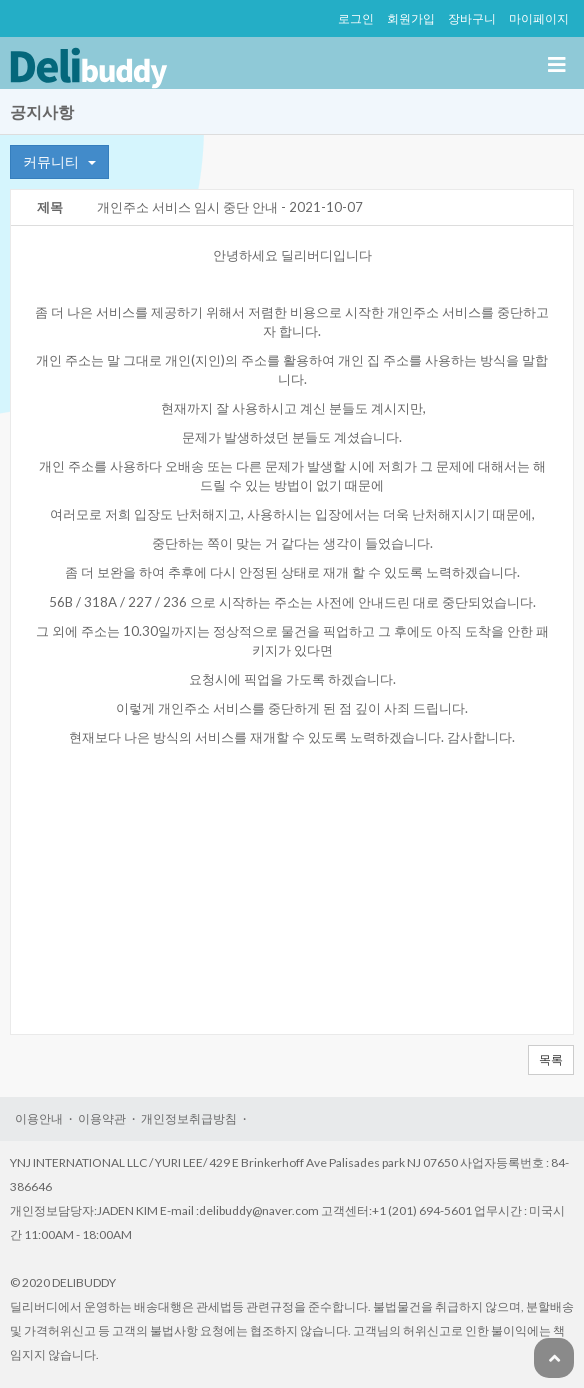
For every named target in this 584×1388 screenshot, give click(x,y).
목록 (551, 1059)
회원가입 (411, 18)
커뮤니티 (59, 161)
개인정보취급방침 (189, 1118)
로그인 (356, 18)
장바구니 (472, 18)
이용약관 (102, 1118)
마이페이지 (539, 18)
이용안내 (39, 1118)
